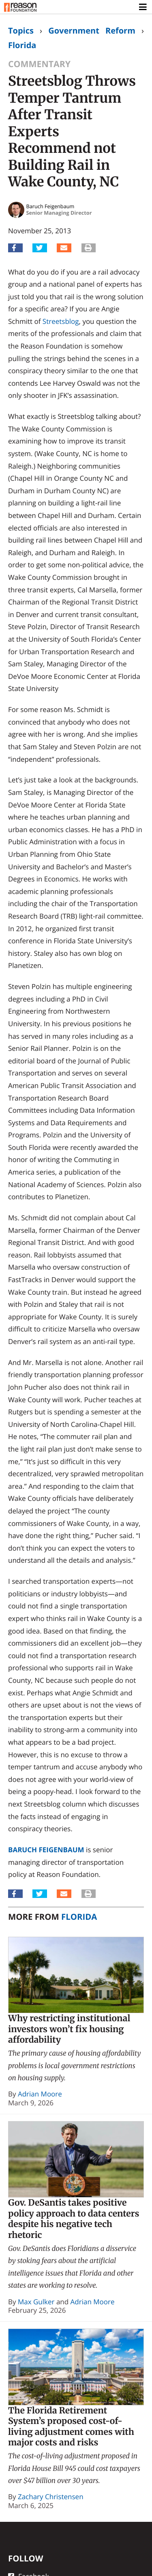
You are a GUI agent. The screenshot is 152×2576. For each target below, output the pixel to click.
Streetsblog (61, 321)
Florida (22, 45)
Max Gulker (36, 2301)
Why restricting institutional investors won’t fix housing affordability (69, 2029)
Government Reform (91, 30)
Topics (21, 30)
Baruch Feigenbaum (46, 1849)
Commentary (39, 64)
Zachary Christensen (50, 2496)
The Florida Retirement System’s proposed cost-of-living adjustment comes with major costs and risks (71, 2426)
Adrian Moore (40, 2093)
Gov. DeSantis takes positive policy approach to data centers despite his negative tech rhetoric (73, 2218)
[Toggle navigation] (143, 7)
